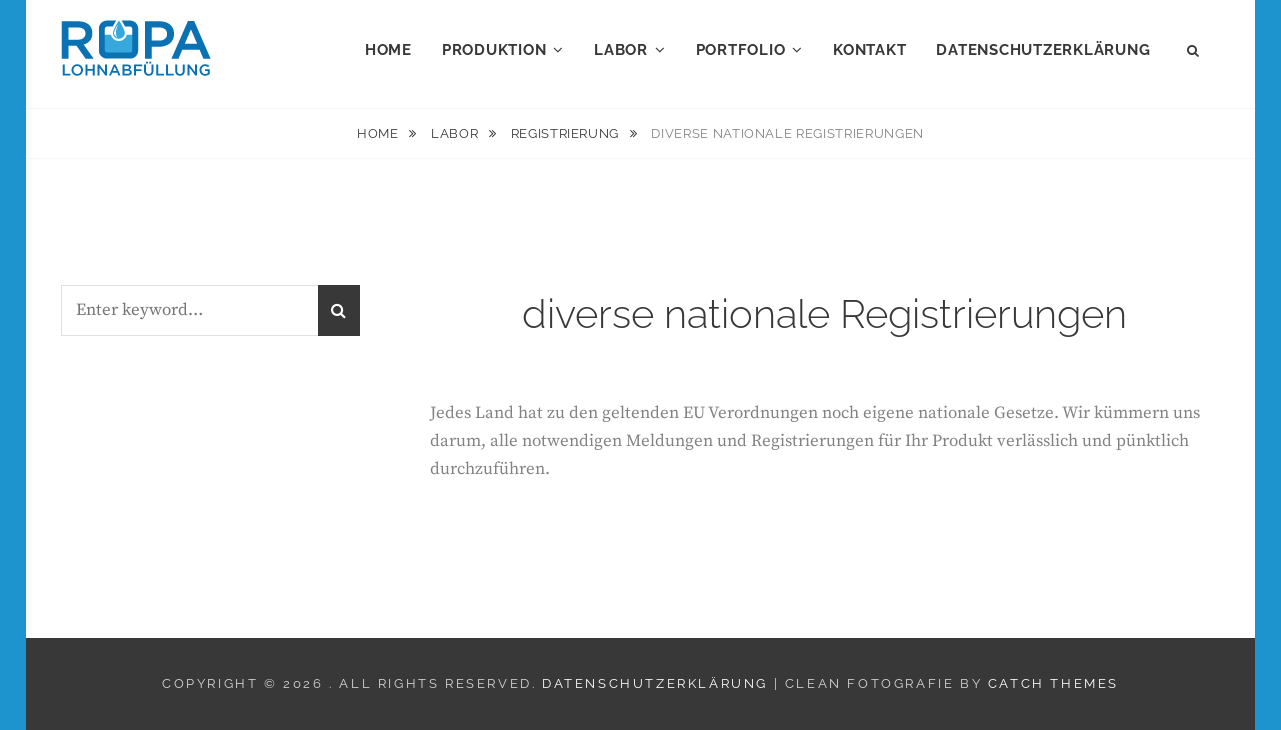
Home (388, 50)
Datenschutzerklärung (1043, 50)
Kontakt (869, 50)
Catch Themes (1053, 683)
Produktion (494, 50)
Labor (621, 50)
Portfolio (741, 50)
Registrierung (567, 133)
